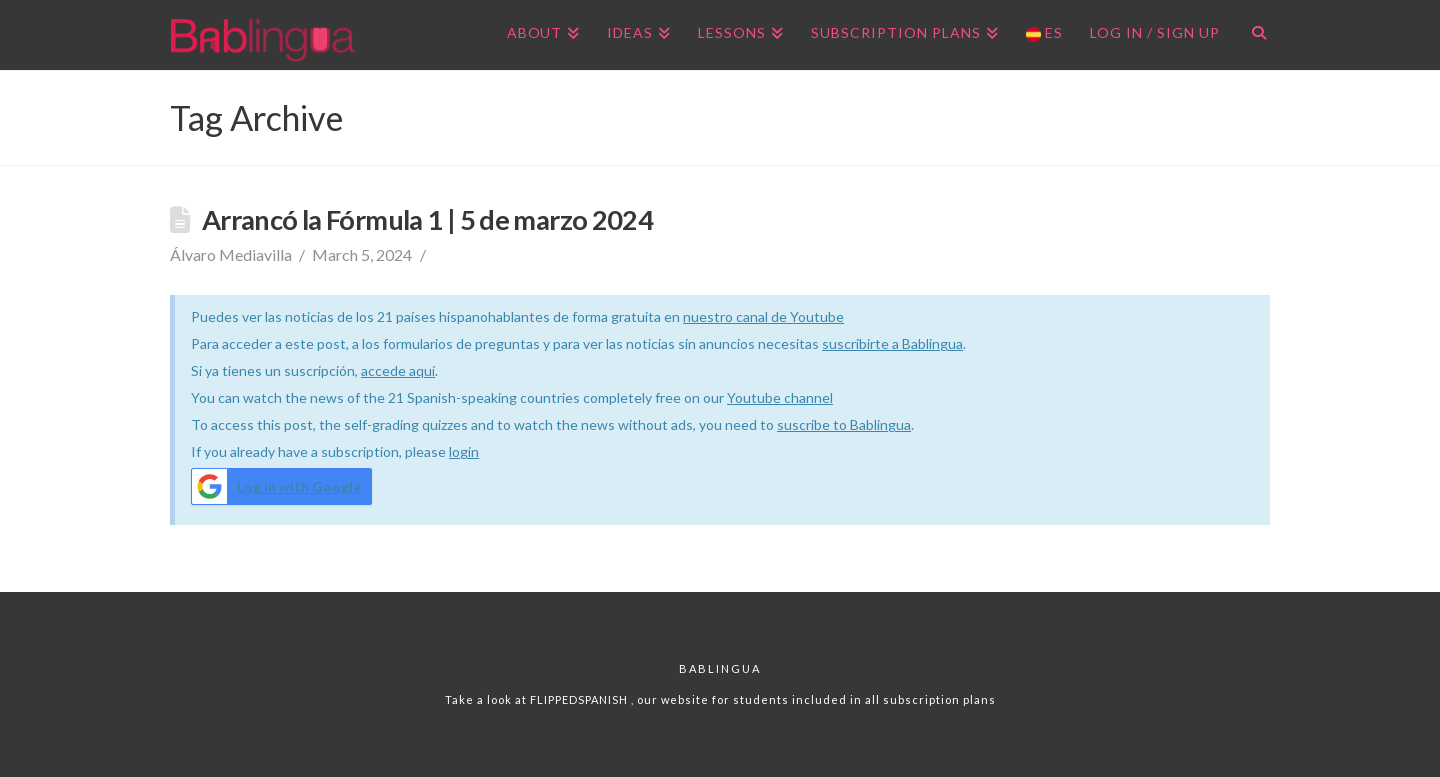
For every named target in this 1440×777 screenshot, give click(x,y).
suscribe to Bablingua (844, 424)
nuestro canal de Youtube (763, 316)
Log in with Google (276, 486)
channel (808, 397)
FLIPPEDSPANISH (580, 699)
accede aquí (398, 370)
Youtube (755, 397)
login (464, 451)
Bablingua (720, 668)
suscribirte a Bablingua (892, 343)
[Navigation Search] (1251, 35)
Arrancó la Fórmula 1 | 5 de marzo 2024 (427, 219)
